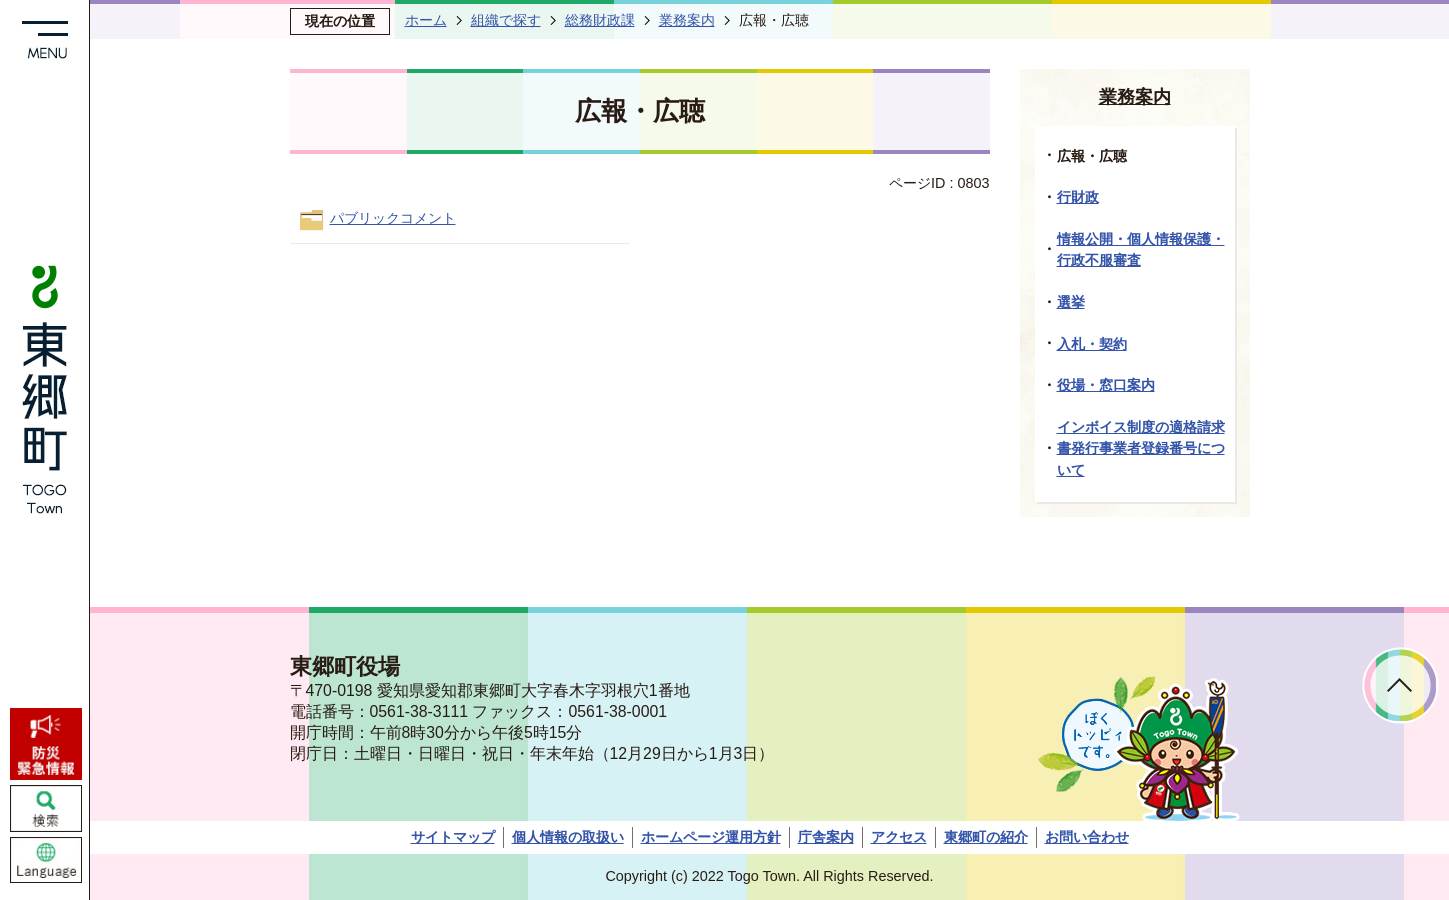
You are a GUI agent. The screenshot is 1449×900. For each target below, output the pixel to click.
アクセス (899, 837)
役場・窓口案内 (1106, 385)
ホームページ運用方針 (711, 837)
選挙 (1071, 302)
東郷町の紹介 (986, 837)
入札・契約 (1092, 344)
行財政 (1078, 197)
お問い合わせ (1087, 837)
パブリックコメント (393, 218)
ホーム (426, 20)
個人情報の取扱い (568, 837)
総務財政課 (600, 20)
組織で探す (506, 20)
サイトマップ (453, 837)
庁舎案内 (826, 837)
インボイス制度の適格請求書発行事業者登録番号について (1141, 448)
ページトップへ (1400, 685)
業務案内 (687, 20)
